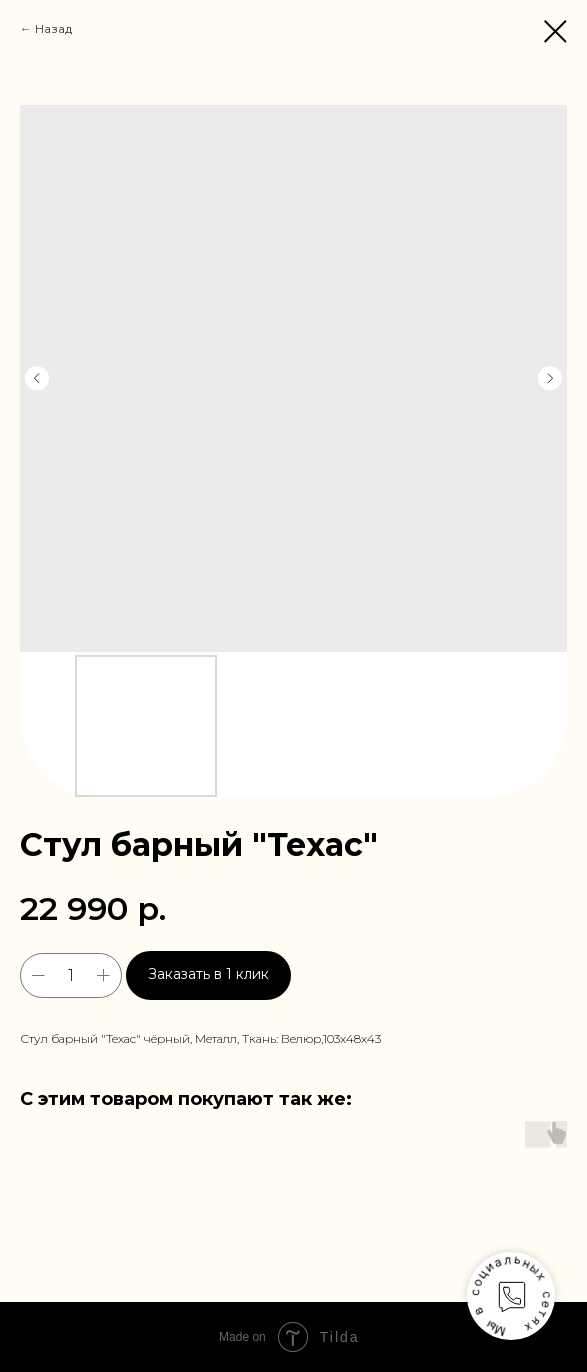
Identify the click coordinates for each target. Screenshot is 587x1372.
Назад (53, 28)
